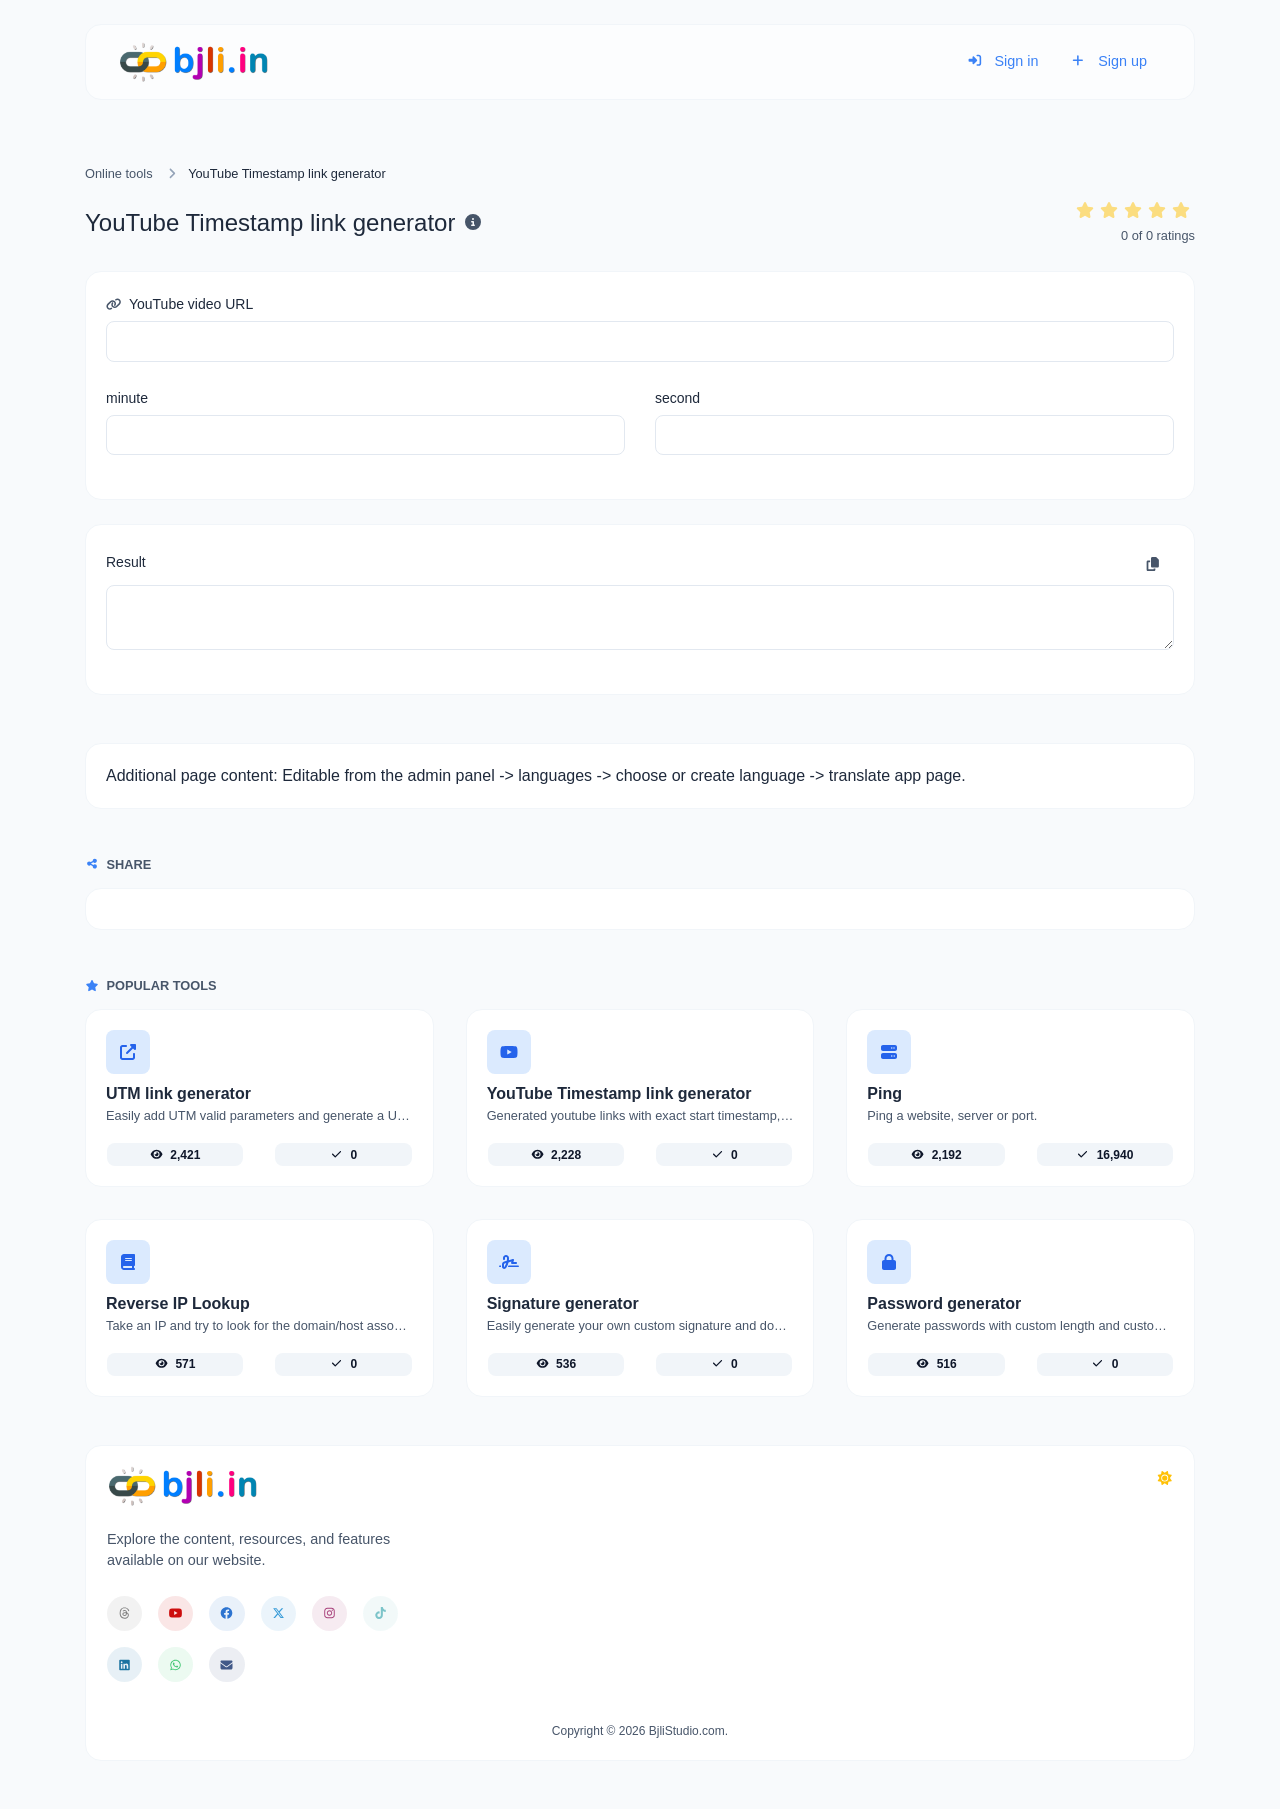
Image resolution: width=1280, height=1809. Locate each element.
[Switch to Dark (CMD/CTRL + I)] (1165, 1479)
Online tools (119, 173)
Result (126, 562)
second (677, 398)
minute (127, 398)
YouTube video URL (179, 304)
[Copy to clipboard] (1153, 565)
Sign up (1108, 61)
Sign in (1003, 61)
